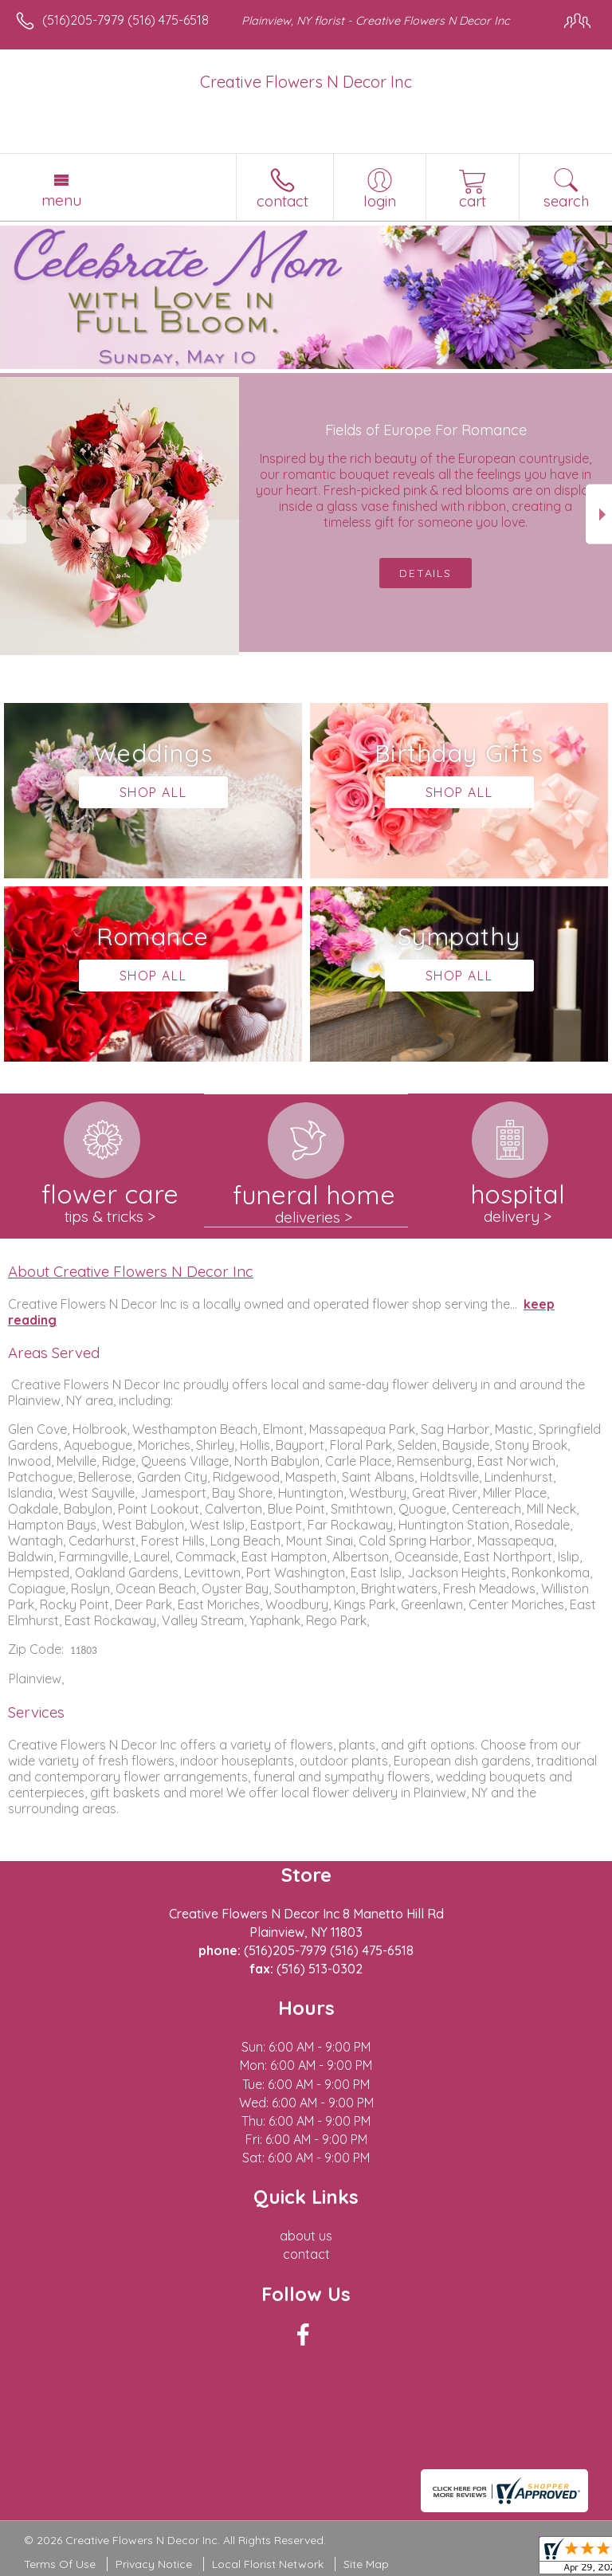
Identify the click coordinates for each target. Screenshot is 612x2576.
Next (599, 514)
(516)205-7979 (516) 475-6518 (125, 20)
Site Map (366, 2564)
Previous (13, 514)
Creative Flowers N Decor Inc (306, 82)
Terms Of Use (60, 2564)
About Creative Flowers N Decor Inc (130, 1271)
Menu (61, 200)
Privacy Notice (154, 2564)
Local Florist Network (268, 2564)
